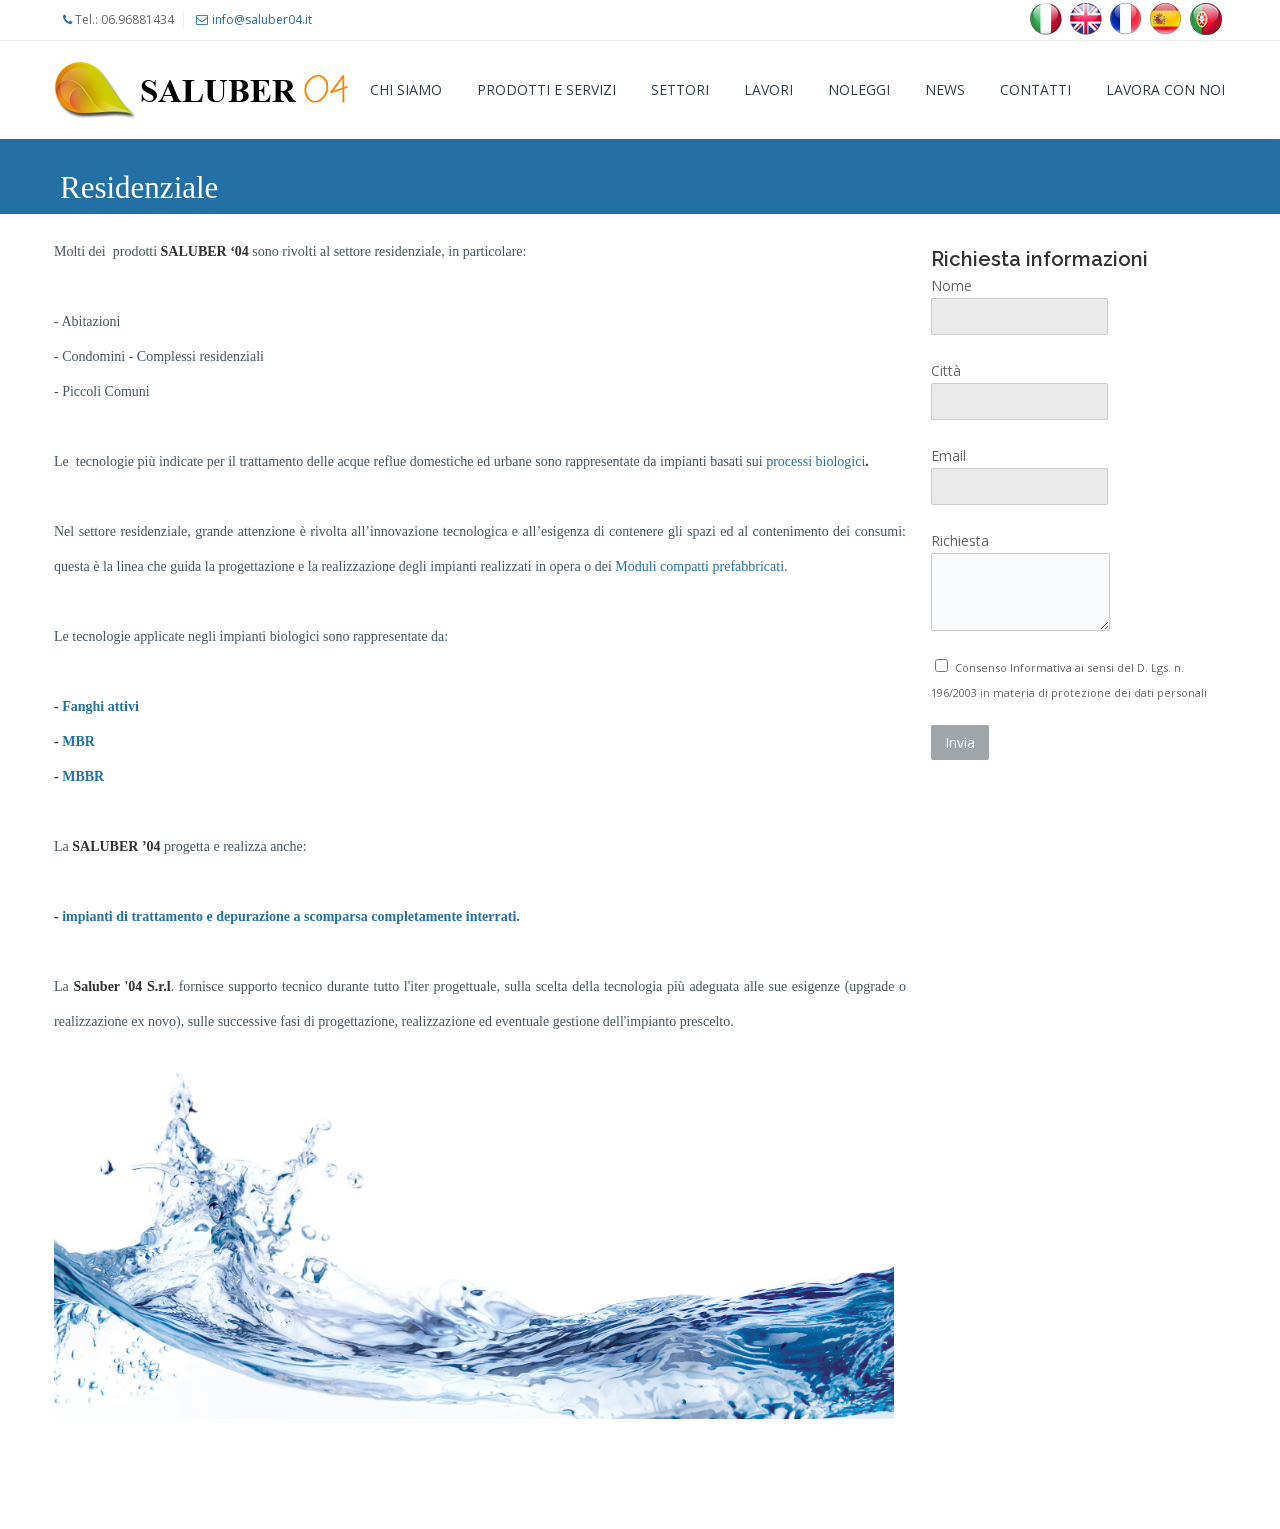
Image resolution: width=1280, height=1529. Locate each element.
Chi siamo (406, 89)
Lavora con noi (1165, 89)
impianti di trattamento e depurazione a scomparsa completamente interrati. (291, 916)
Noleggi (859, 89)
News (945, 89)
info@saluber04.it (262, 19)
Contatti (1035, 89)
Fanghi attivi (100, 706)
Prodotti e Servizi (546, 89)
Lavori (768, 89)
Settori (680, 89)
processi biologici (817, 461)
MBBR (83, 776)
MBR (78, 741)
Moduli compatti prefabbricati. (701, 566)
